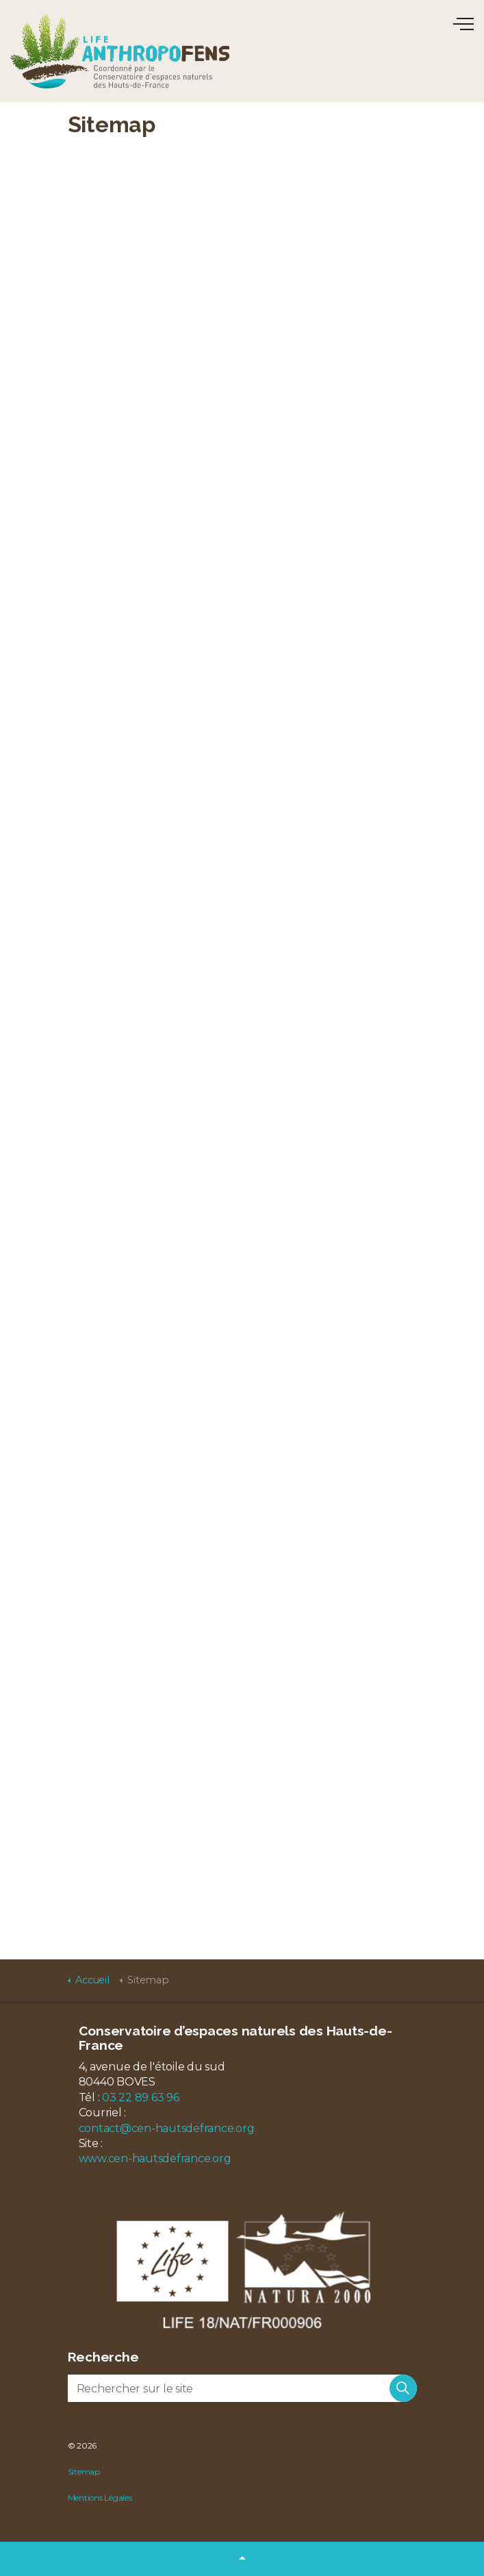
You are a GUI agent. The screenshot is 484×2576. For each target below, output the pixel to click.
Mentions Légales (100, 2497)
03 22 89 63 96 (140, 2097)
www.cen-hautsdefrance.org (155, 2158)
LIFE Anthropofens (119, 51)
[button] (403, 2388)
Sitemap (84, 2471)
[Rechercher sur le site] (242, 2388)
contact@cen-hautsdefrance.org (167, 2128)
